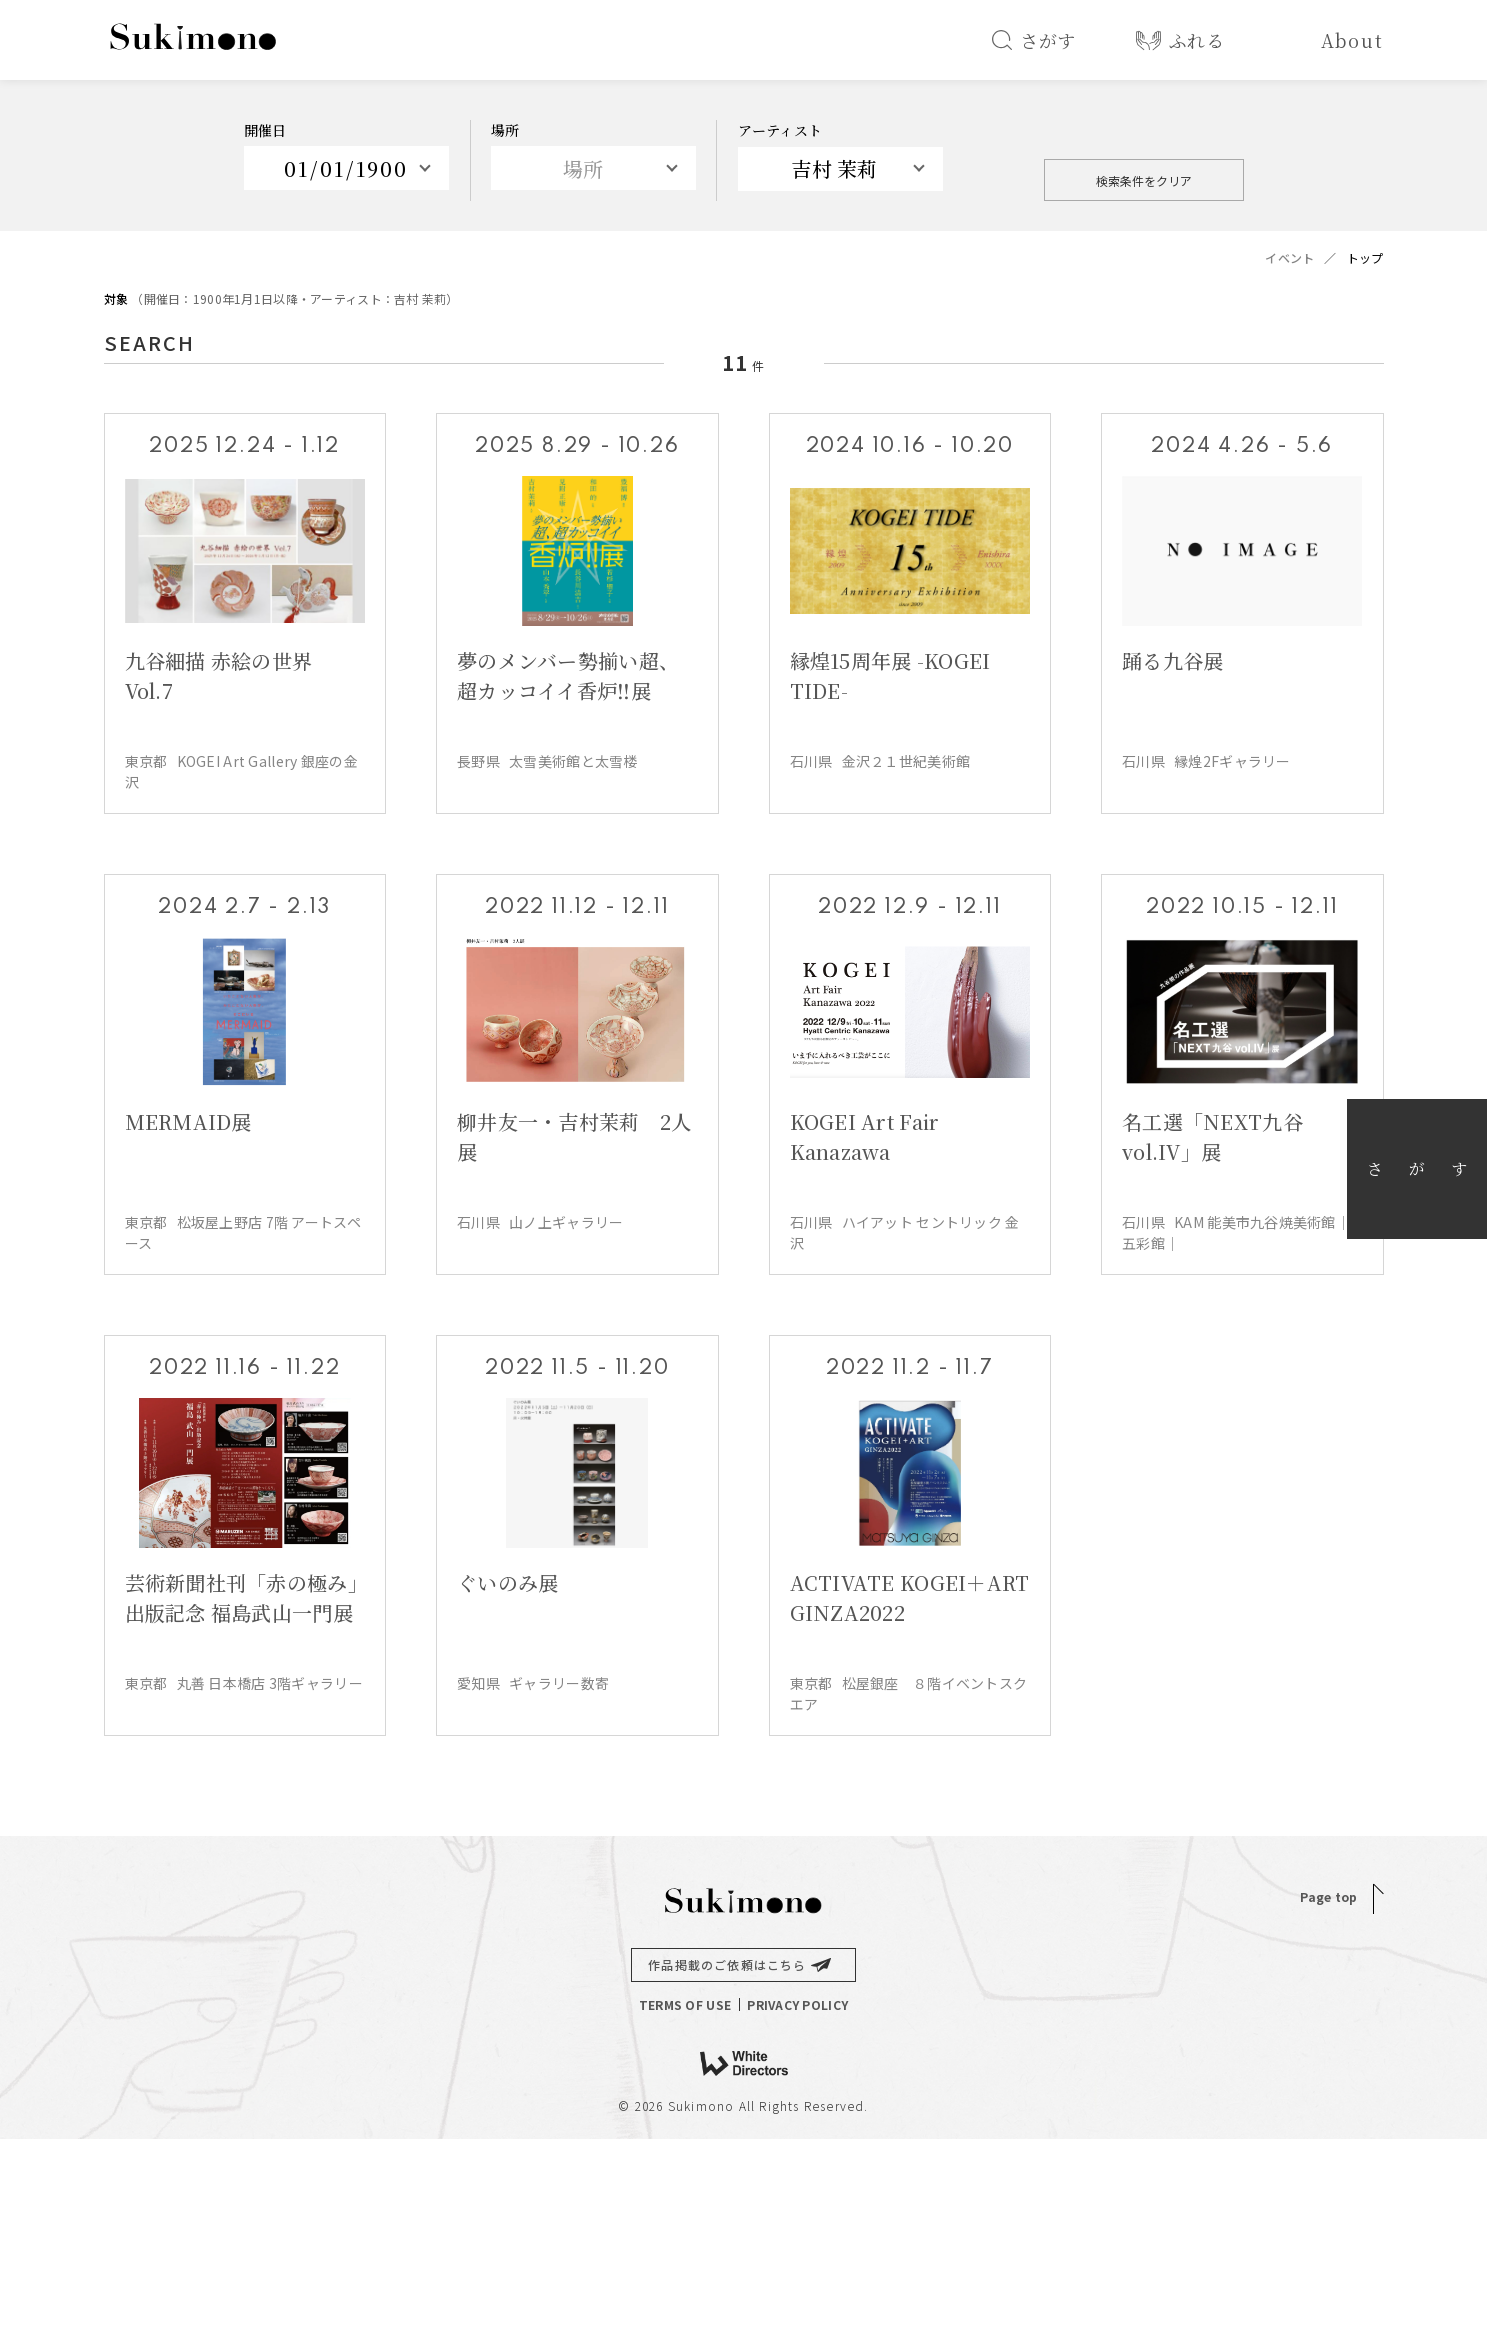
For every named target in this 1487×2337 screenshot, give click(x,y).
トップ (1365, 257)
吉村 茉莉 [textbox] (834, 168)
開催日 (265, 130)
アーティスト (780, 130)
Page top (1328, 1896)
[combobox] (841, 169)
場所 (505, 130)
